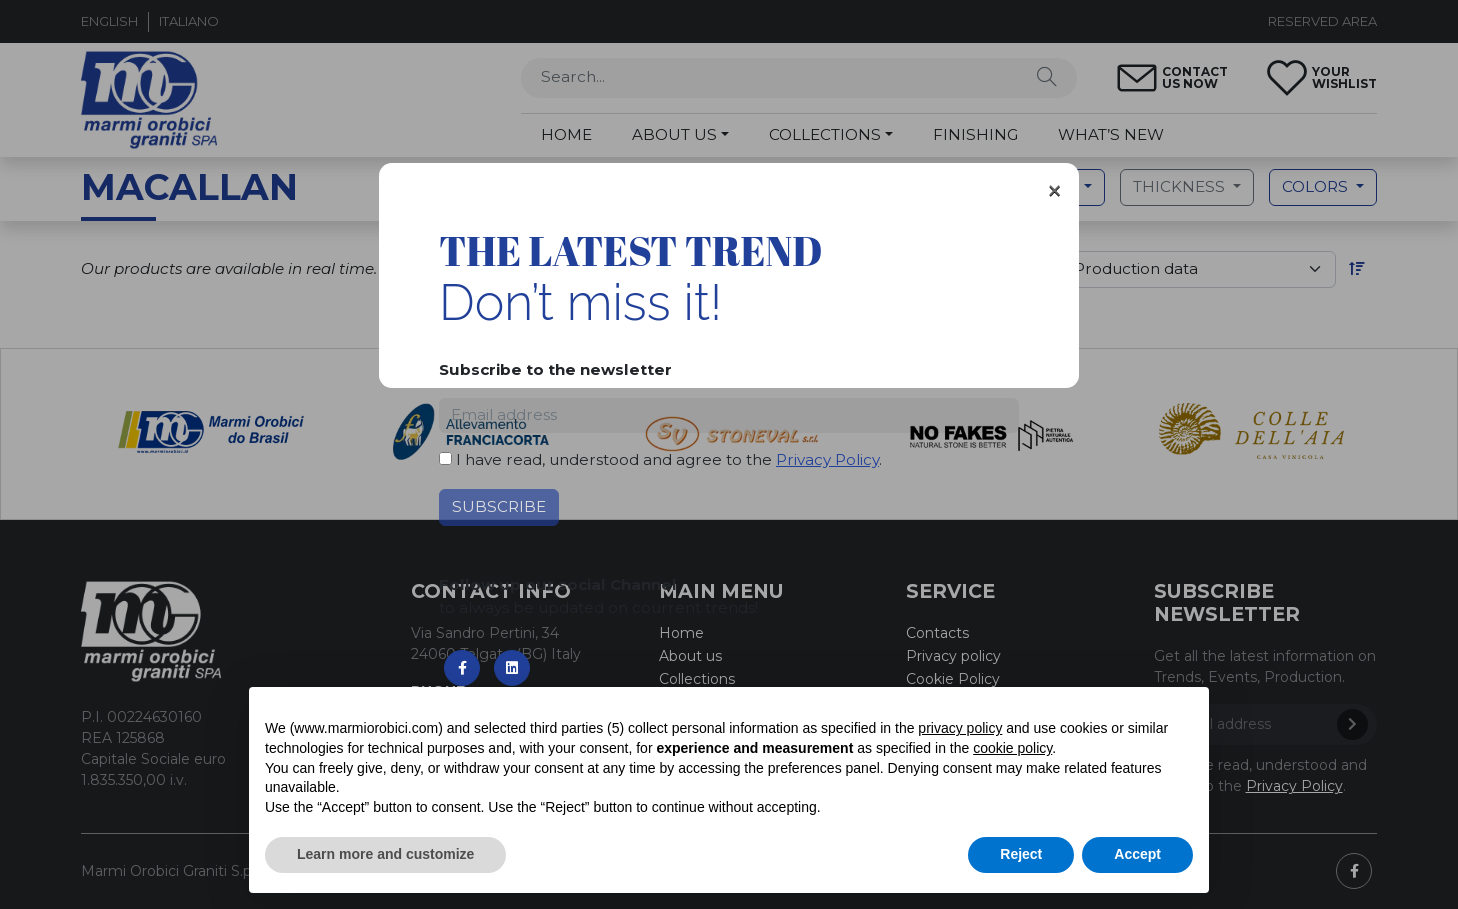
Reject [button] (1021, 854)
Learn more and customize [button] (385, 854)
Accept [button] (1137, 854)
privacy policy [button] (960, 728)
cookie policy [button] (1012, 748)
